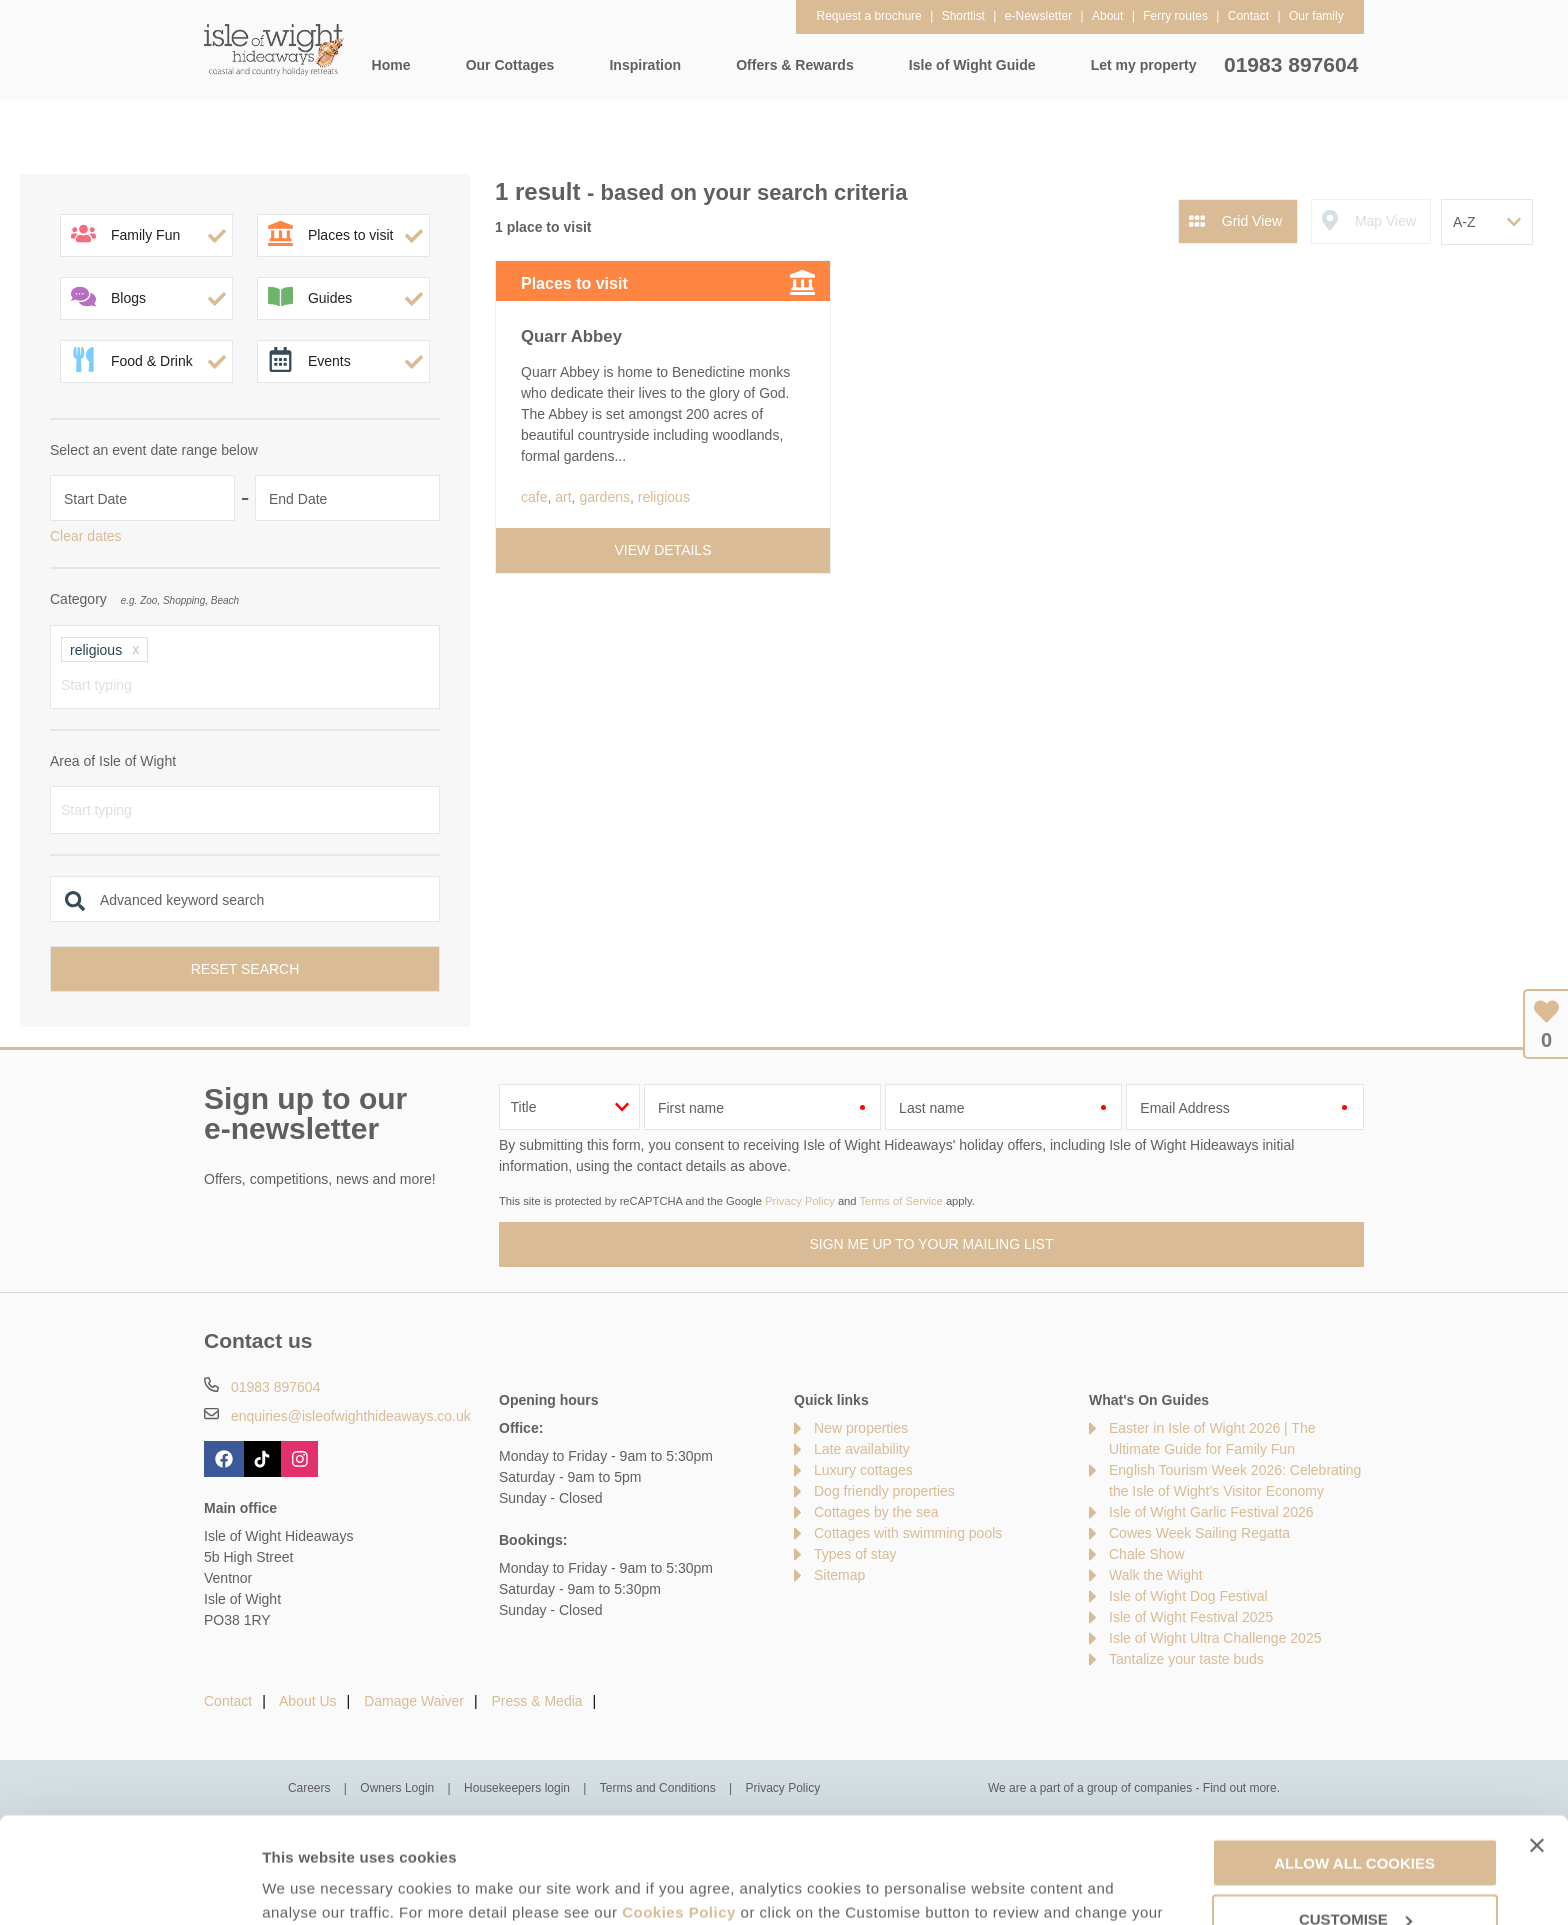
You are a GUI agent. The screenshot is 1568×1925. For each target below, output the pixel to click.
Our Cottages (510, 65)
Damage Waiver (414, 1701)
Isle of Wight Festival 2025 (1191, 1617)
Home (391, 65)
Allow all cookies (1354, 1756)
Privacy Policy (800, 1201)
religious (664, 497)
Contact (228, 1701)
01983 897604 (1291, 64)
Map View (1385, 221)
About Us (308, 1701)
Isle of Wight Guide (972, 65)
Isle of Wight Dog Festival (1188, 1596)
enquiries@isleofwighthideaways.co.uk (351, 1416)
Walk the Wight (1156, 1575)
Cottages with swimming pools (908, 1533)
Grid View (1252, 221)
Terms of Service (900, 1201)
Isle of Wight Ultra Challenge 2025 (1215, 1638)
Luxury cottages (863, 1470)
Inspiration (645, 65)
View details (663, 550)
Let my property (1144, 65)
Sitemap (839, 1575)
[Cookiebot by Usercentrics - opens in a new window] (129, 1886)
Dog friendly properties (884, 1491)
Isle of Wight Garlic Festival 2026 (1211, 1512)
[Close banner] (1537, 1739)
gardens (604, 497)
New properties (861, 1428)
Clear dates (86, 536)
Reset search (245, 969)
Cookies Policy (679, 1806)
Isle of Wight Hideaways (274, 50)
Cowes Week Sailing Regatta (1199, 1533)
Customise (301, 1885)
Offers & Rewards (794, 65)
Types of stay (855, 1554)
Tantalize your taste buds (1186, 1659)
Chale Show (1147, 1554)
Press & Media (537, 1701)
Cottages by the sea (876, 1512)
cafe (534, 497)
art (563, 497)
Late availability (862, 1449)
